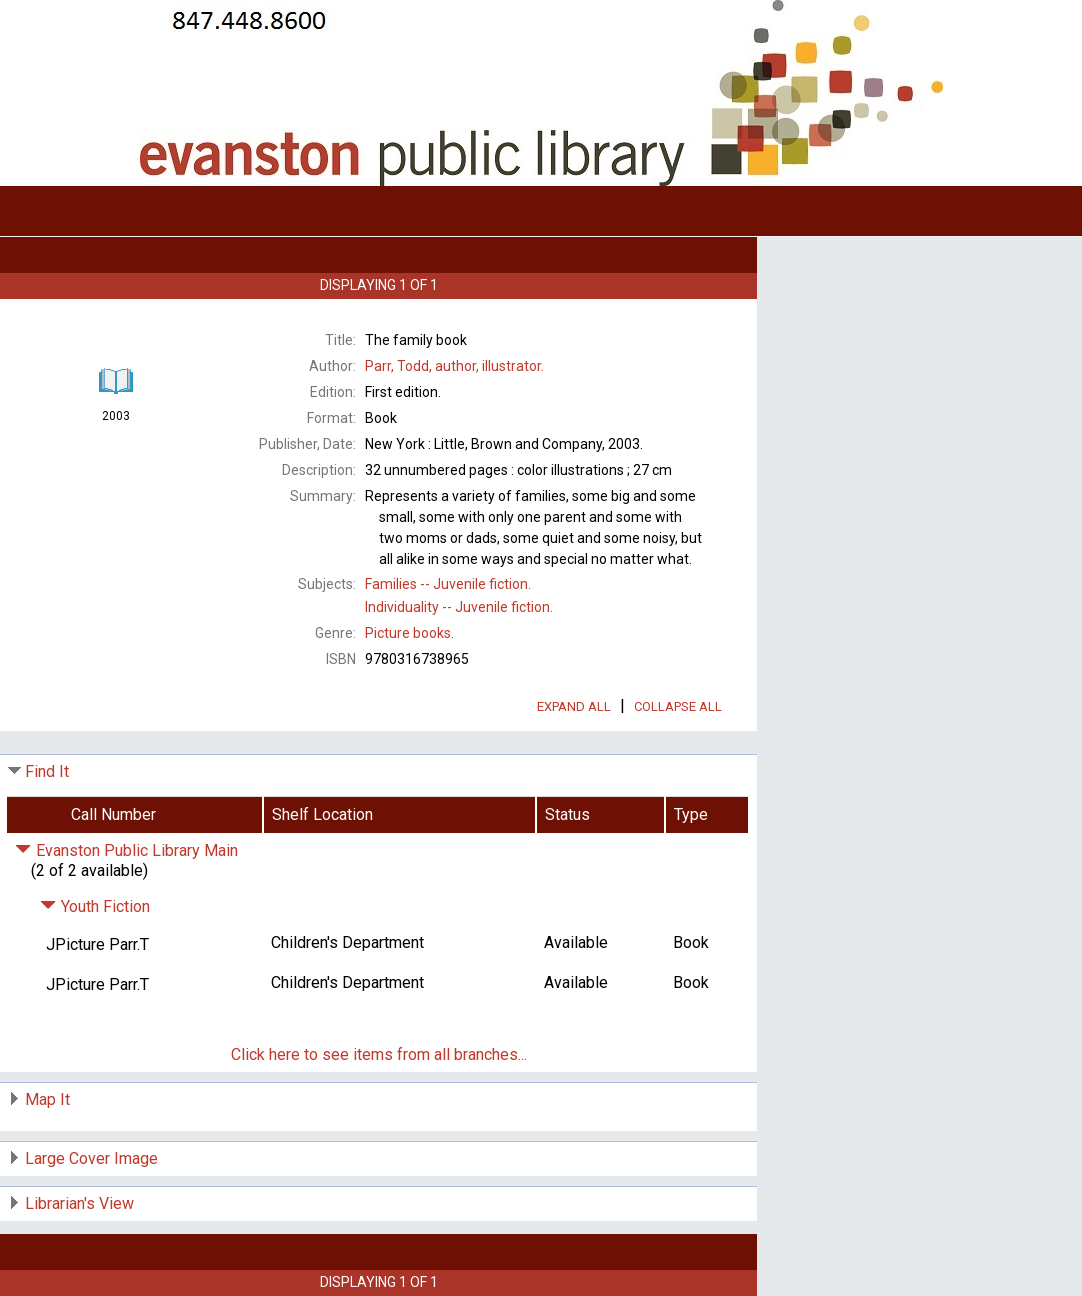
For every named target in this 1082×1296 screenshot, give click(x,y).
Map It (47, 1099)
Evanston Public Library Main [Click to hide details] (126, 850)
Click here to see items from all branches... (379, 1054)
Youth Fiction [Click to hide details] (95, 906)
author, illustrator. (454, 366)
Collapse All (678, 706)
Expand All (574, 706)
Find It (47, 771)
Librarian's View (79, 1203)
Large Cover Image (91, 1158)
